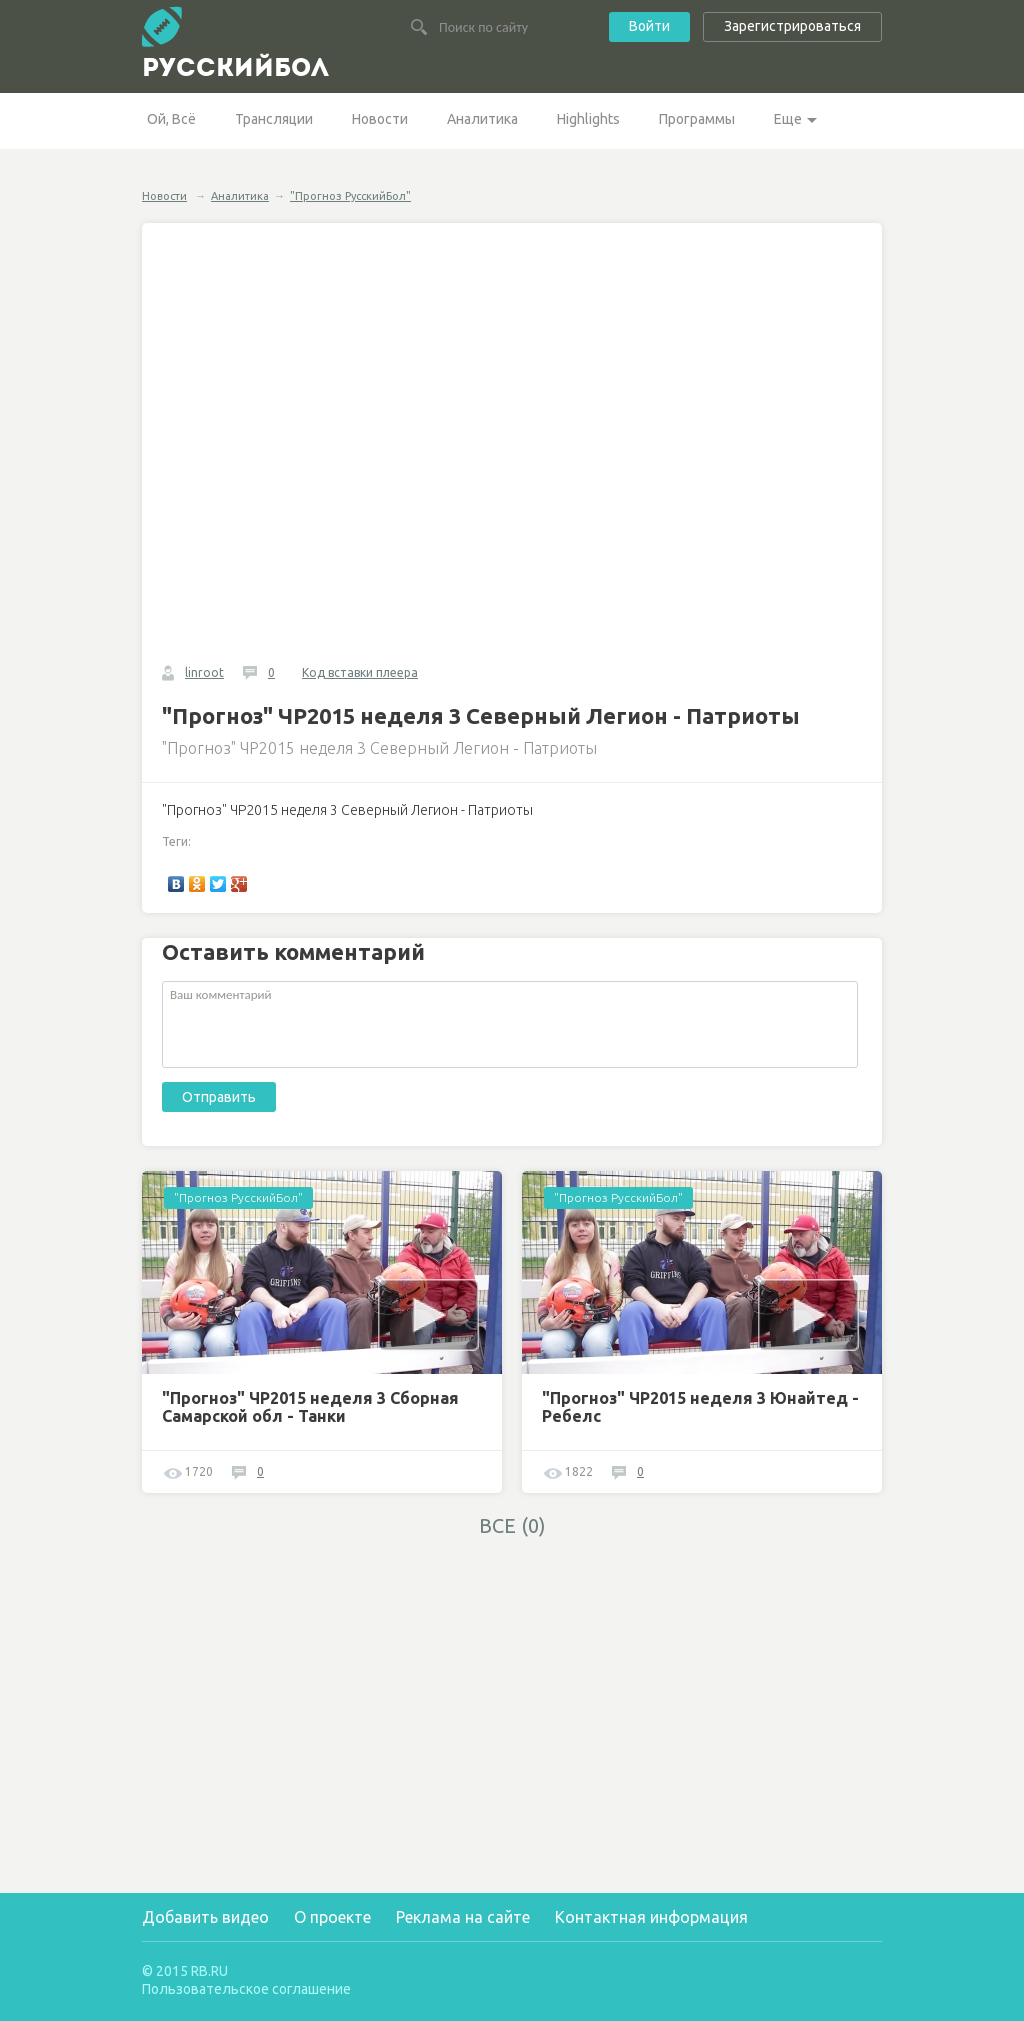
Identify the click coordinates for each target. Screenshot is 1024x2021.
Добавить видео (205, 1917)
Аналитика (482, 119)
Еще (788, 119)
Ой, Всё (171, 119)
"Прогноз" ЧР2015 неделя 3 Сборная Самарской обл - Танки (310, 1407)
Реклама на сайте (463, 1917)
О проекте (332, 1917)
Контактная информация (651, 1917)
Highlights (588, 119)
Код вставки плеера (360, 672)
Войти (649, 26)
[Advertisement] (322, 1689)
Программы (697, 119)
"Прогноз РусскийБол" (350, 196)
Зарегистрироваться (792, 26)
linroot (204, 672)
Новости (380, 119)
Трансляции (274, 119)
